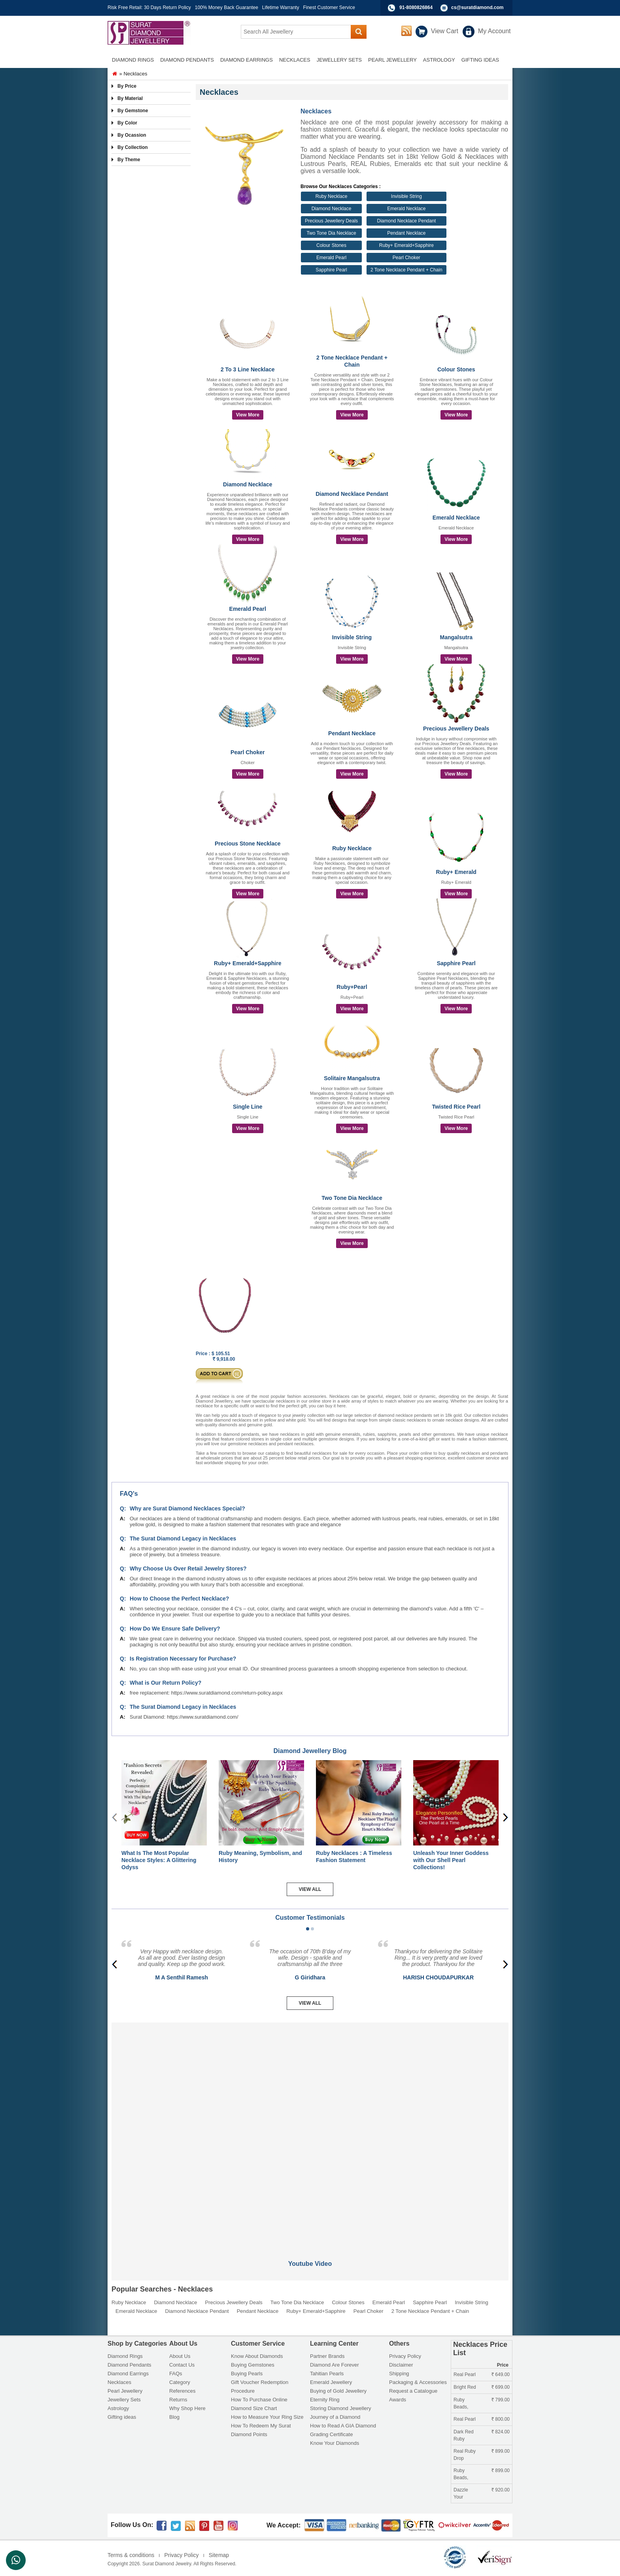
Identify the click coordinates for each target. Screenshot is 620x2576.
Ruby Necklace (332, 196)
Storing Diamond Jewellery (340, 2408)
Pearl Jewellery (125, 2391)
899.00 (500, 2451)
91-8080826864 (416, 7)
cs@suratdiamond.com (477, 7)
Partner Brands (327, 2356)
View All (310, 1889)
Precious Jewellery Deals (331, 221)
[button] (307, 1928)
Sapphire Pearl (331, 270)
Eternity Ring (324, 2400)
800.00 (500, 2419)
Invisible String (406, 196)
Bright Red (465, 2387)
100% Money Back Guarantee (226, 7)
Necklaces (119, 2382)
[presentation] (505, 1817)
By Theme (128, 159)
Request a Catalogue (413, 2391)
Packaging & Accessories (418, 2382)
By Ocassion (131, 135)
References (182, 2391)
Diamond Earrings (128, 2373)
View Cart (444, 31)
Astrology (118, 2408)
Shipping (399, 2373)
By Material (130, 98)
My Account (494, 31)
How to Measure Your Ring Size (267, 2417)
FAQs (175, 2373)
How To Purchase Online (259, 2400)
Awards (397, 2400)
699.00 (500, 2387)
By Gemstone (132, 110)
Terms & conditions (131, 2555)
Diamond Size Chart (254, 2408)
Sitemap (219, 2555)
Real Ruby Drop (465, 2454)
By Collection (132, 147)
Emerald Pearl (331, 257)
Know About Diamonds (257, 2356)
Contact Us (182, 2365)
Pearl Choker (406, 257)
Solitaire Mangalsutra (352, 1078)
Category (179, 2382)
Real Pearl (465, 2374)
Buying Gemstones (252, 2365)
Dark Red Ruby (464, 2435)
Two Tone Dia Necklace (331, 233)
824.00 (500, 2432)
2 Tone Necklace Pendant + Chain (406, 270)
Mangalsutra (456, 637)
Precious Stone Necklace (248, 843)
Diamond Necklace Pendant (406, 221)
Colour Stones (331, 245)
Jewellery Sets (124, 2400)
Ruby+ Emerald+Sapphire (406, 245)
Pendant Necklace (406, 233)
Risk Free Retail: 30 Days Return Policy (149, 7)
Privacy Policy (405, 2356)
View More (247, 415)
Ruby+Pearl (351, 987)
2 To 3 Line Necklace (248, 369)
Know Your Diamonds (334, 2443)
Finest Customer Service (329, 7)
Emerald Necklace (406, 208)
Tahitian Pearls (327, 2373)
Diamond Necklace (332, 208)
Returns (178, 2400)
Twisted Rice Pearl (456, 1106)
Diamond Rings (125, 2356)
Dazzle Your (461, 2493)
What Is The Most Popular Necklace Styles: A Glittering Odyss (159, 1860)
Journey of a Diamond (335, 2417)
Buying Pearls (247, 2373)
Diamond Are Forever (334, 2365)
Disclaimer (401, 2365)
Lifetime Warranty (280, 7)
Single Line (248, 1106)
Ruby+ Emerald (456, 872)
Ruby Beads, (461, 2403)
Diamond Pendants (129, 2365)
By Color (127, 123)
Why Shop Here (187, 2408)
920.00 (500, 2490)
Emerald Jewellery (331, 2382)
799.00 (500, 2400)
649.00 (500, 2374)
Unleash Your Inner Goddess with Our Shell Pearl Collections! (451, 1860)
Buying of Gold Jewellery (338, 2391)
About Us (179, 2356)
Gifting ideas (122, 2417)
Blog (174, 2417)
